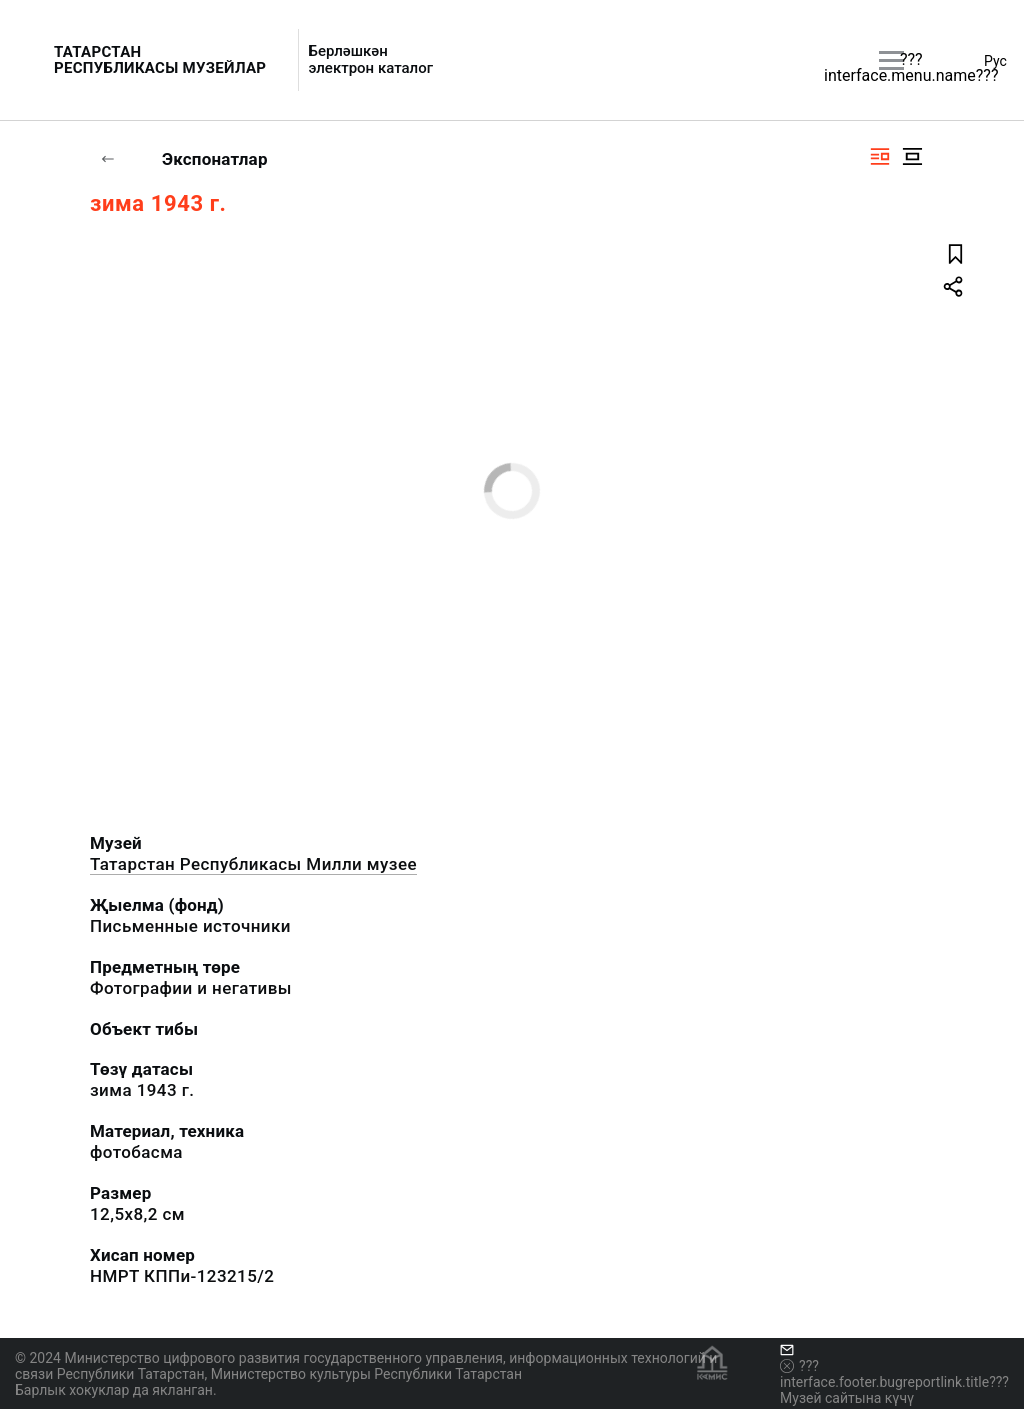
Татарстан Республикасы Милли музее (253, 864)
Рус (995, 61)
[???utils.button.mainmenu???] (891, 60)
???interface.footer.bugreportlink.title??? (894, 1374)
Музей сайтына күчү (847, 1398)
